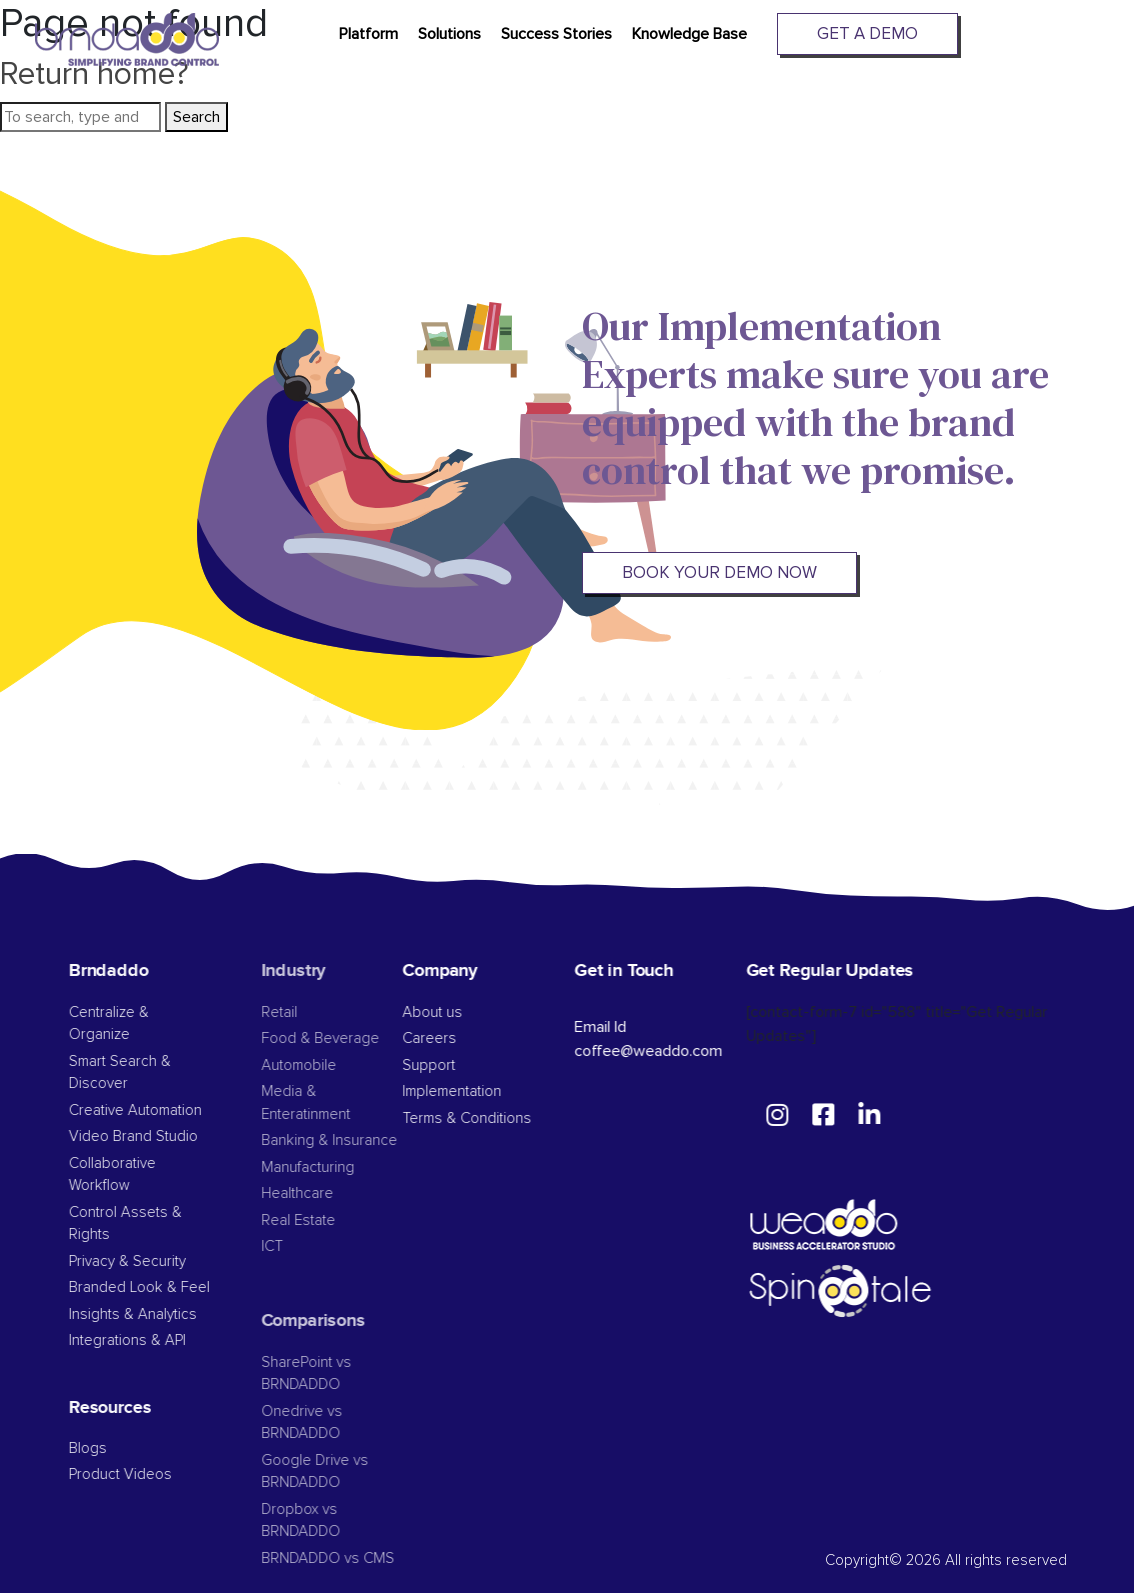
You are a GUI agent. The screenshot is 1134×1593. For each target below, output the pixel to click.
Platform (368, 34)
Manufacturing (342, 1167)
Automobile (333, 1065)
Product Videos (155, 1474)
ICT (307, 1246)
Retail (314, 1012)
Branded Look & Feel (174, 1287)
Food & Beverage (355, 1038)
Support (455, 1065)
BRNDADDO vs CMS (362, 1558)
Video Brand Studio (168, 1136)
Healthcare (332, 1193)
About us (459, 1012)
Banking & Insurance (364, 1140)
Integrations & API (162, 1340)
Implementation (478, 1091)
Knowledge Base (689, 34)
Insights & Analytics (168, 1314)
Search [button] (196, 117)
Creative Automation (170, 1110)
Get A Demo (867, 33)
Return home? (94, 74)
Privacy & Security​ (162, 1261)
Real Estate (333, 1220)
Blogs (123, 1448)
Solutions (449, 34)
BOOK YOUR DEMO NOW (719, 572)
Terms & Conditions (493, 1118)
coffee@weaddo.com (674, 1051)
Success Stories (556, 34)
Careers (456, 1038)
